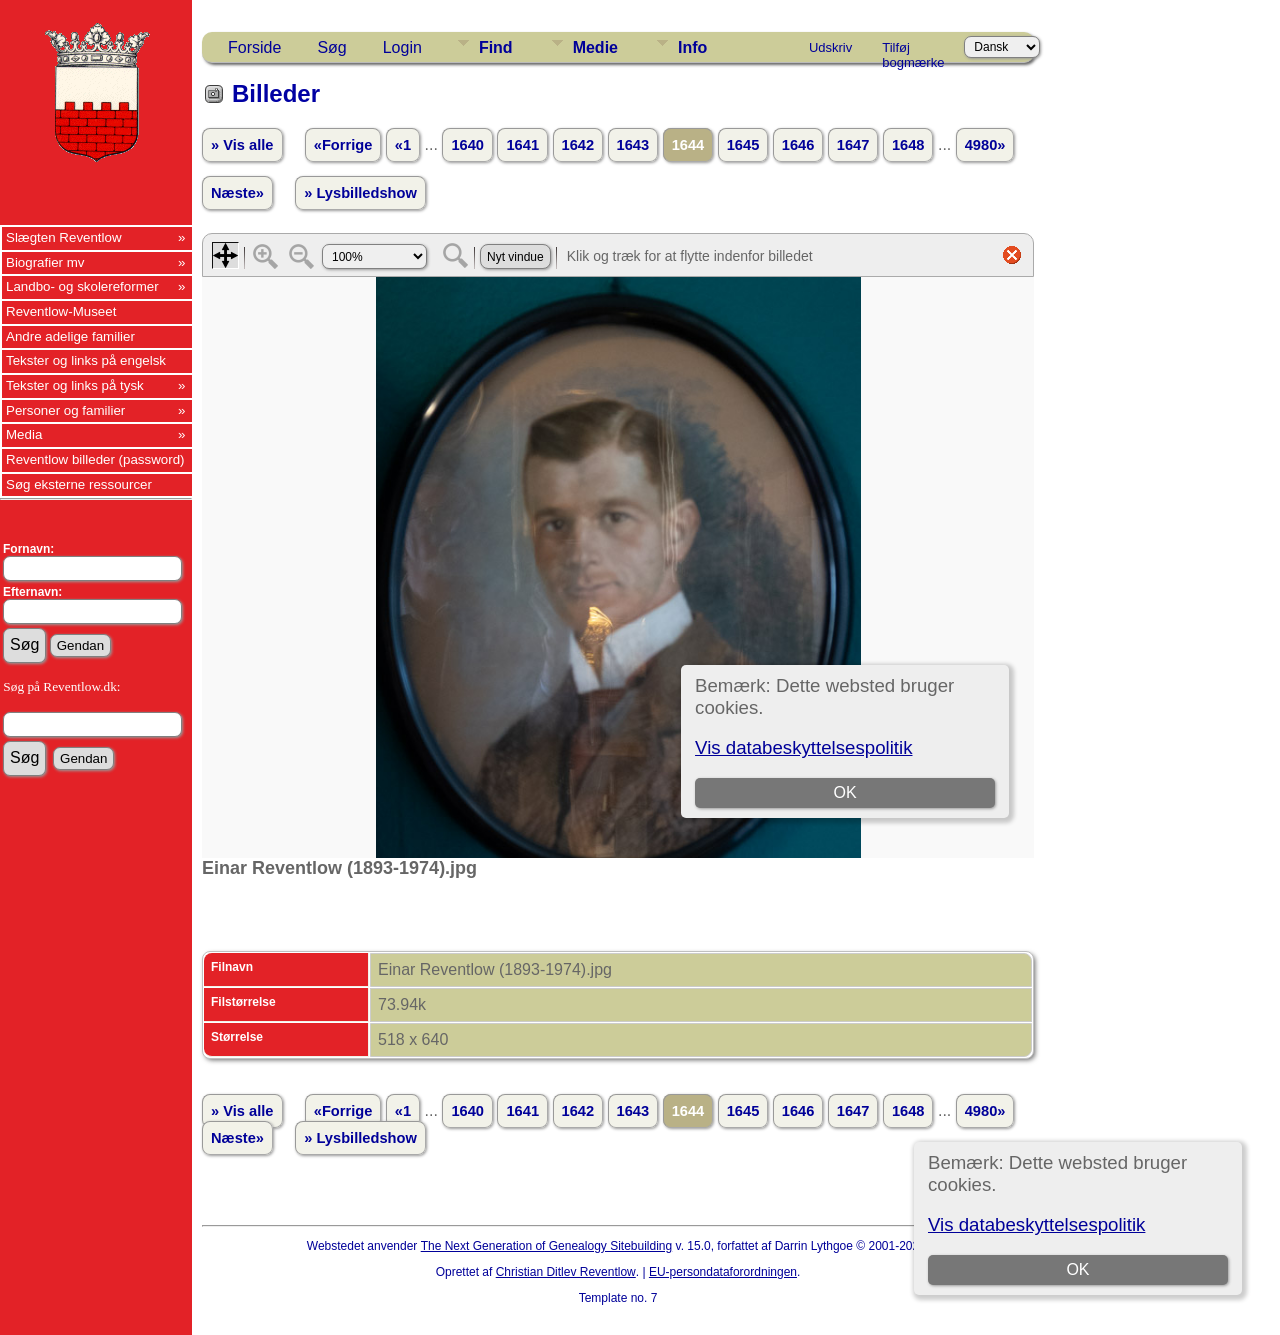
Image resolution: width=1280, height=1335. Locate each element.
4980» (985, 145)
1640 (467, 145)
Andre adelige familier (70, 336)
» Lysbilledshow (360, 193)
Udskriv (830, 47)
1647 (853, 145)
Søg (331, 47)
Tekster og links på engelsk (86, 360)
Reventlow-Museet (61, 311)
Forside (254, 47)
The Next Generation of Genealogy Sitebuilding (547, 1246)
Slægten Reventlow (64, 237)
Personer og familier (65, 410)
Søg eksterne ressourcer (79, 484)
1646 (798, 145)
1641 (522, 145)
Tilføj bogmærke (913, 51)
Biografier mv (45, 262)
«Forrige (343, 145)
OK (1077, 1269)
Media (24, 434)
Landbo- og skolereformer (82, 286)
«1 (403, 145)
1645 (743, 145)
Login (402, 47)
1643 (633, 145)
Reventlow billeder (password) (95, 459)
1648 (908, 145)
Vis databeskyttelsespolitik (1036, 1224)
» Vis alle (242, 145)
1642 (578, 145)
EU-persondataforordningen (723, 1272)
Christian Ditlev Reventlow (566, 1272)
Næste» (237, 193)
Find (496, 47)
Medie (595, 47)
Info (692, 47)
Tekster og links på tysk (75, 385)
